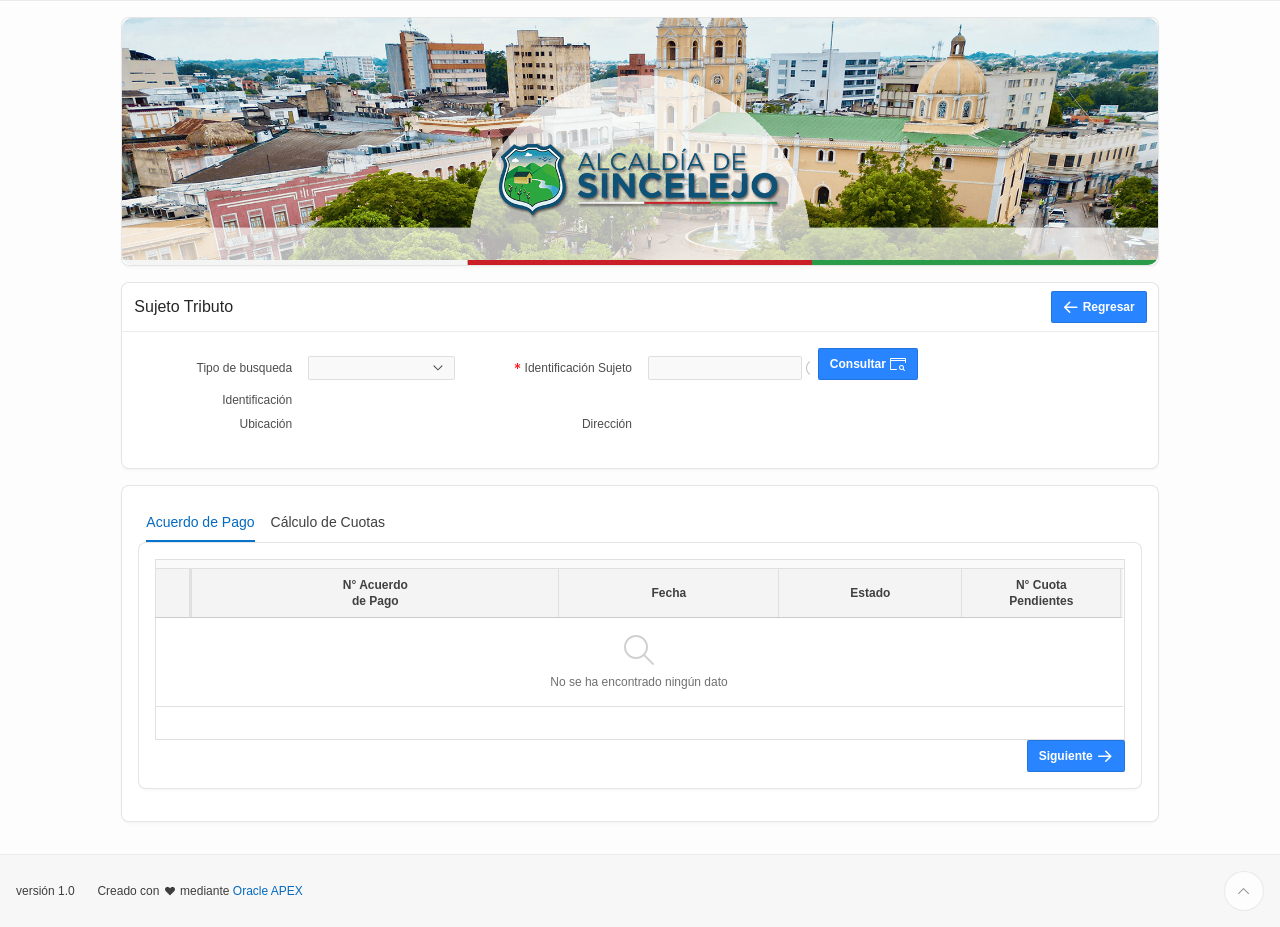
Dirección (607, 424)
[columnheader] (173, 592)
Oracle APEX (268, 891)
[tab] (200, 522)
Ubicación (266, 424)
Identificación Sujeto (578, 369)
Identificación (257, 400)
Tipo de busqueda (245, 368)
